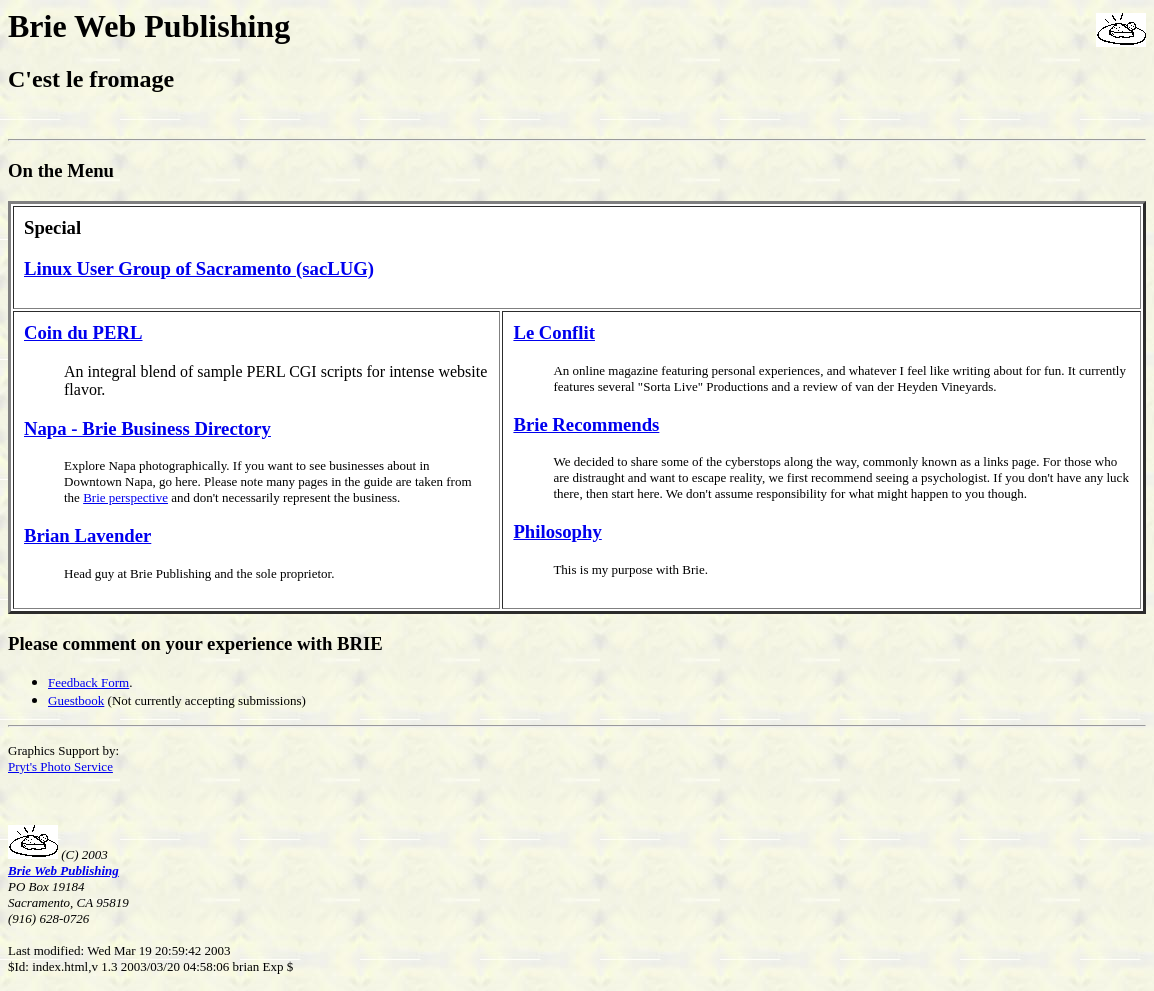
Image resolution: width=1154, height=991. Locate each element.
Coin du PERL (83, 332)
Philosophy (557, 531)
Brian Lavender (87, 535)
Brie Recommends (586, 424)
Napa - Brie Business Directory (147, 428)
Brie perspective (125, 497)
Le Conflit (554, 332)
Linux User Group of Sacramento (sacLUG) (199, 268)
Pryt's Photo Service (60, 766)
